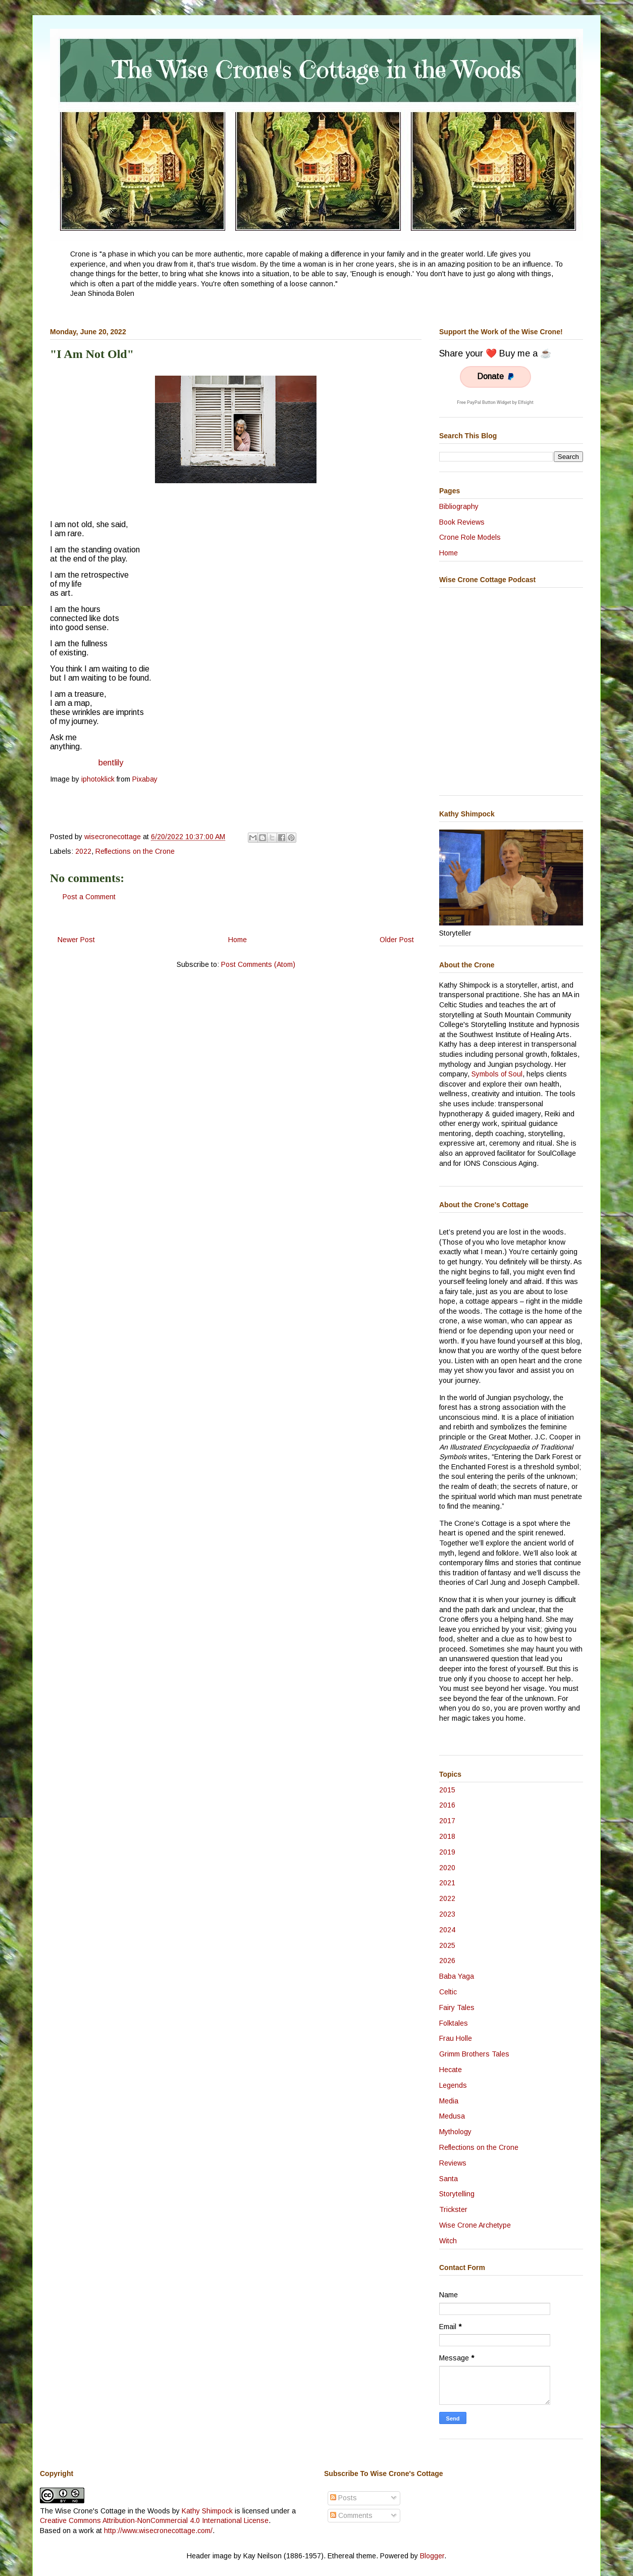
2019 (447, 1852)
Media (448, 2101)
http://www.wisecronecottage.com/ (158, 2531)
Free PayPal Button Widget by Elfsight (495, 402)
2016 (447, 1805)
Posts (343, 2498)
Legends (453, 2085)
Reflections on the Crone (135, 851)
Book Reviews (462, 522)
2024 (447, 1930)
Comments (351, 2515)
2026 (447, 1960)
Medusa (452, 2116)
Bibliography (459, 506)
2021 (447, 1883)
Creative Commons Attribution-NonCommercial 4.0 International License (154, 2520)
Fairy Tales (456, 2007)
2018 (447, 1836)
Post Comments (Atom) (258, 964)
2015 (447, 1790)
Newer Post (76, 940)
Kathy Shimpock (207, 2511)
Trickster (453, 2209)
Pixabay (144, 779)
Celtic (448, 1992)
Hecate (450, 2070)
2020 (447, 1868)
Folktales (453, 2023)
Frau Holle (455, 2038)
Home (237, 940)
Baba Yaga (456, 1976)
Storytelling (456, 2194)
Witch (448, 2241)
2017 (447, 1821)
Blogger (432, 2556)
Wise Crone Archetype (475, 2225)
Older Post (397, 940)
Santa (448, 2179)
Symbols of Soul (496, 1074)
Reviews (452, 2163)
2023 (447, 1914)
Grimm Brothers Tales (474, 2054)
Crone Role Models (470, 537)
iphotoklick (98, 779)
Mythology (455, 2132)
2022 (83, 851)
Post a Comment (89, 897)
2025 (447, 1945)
